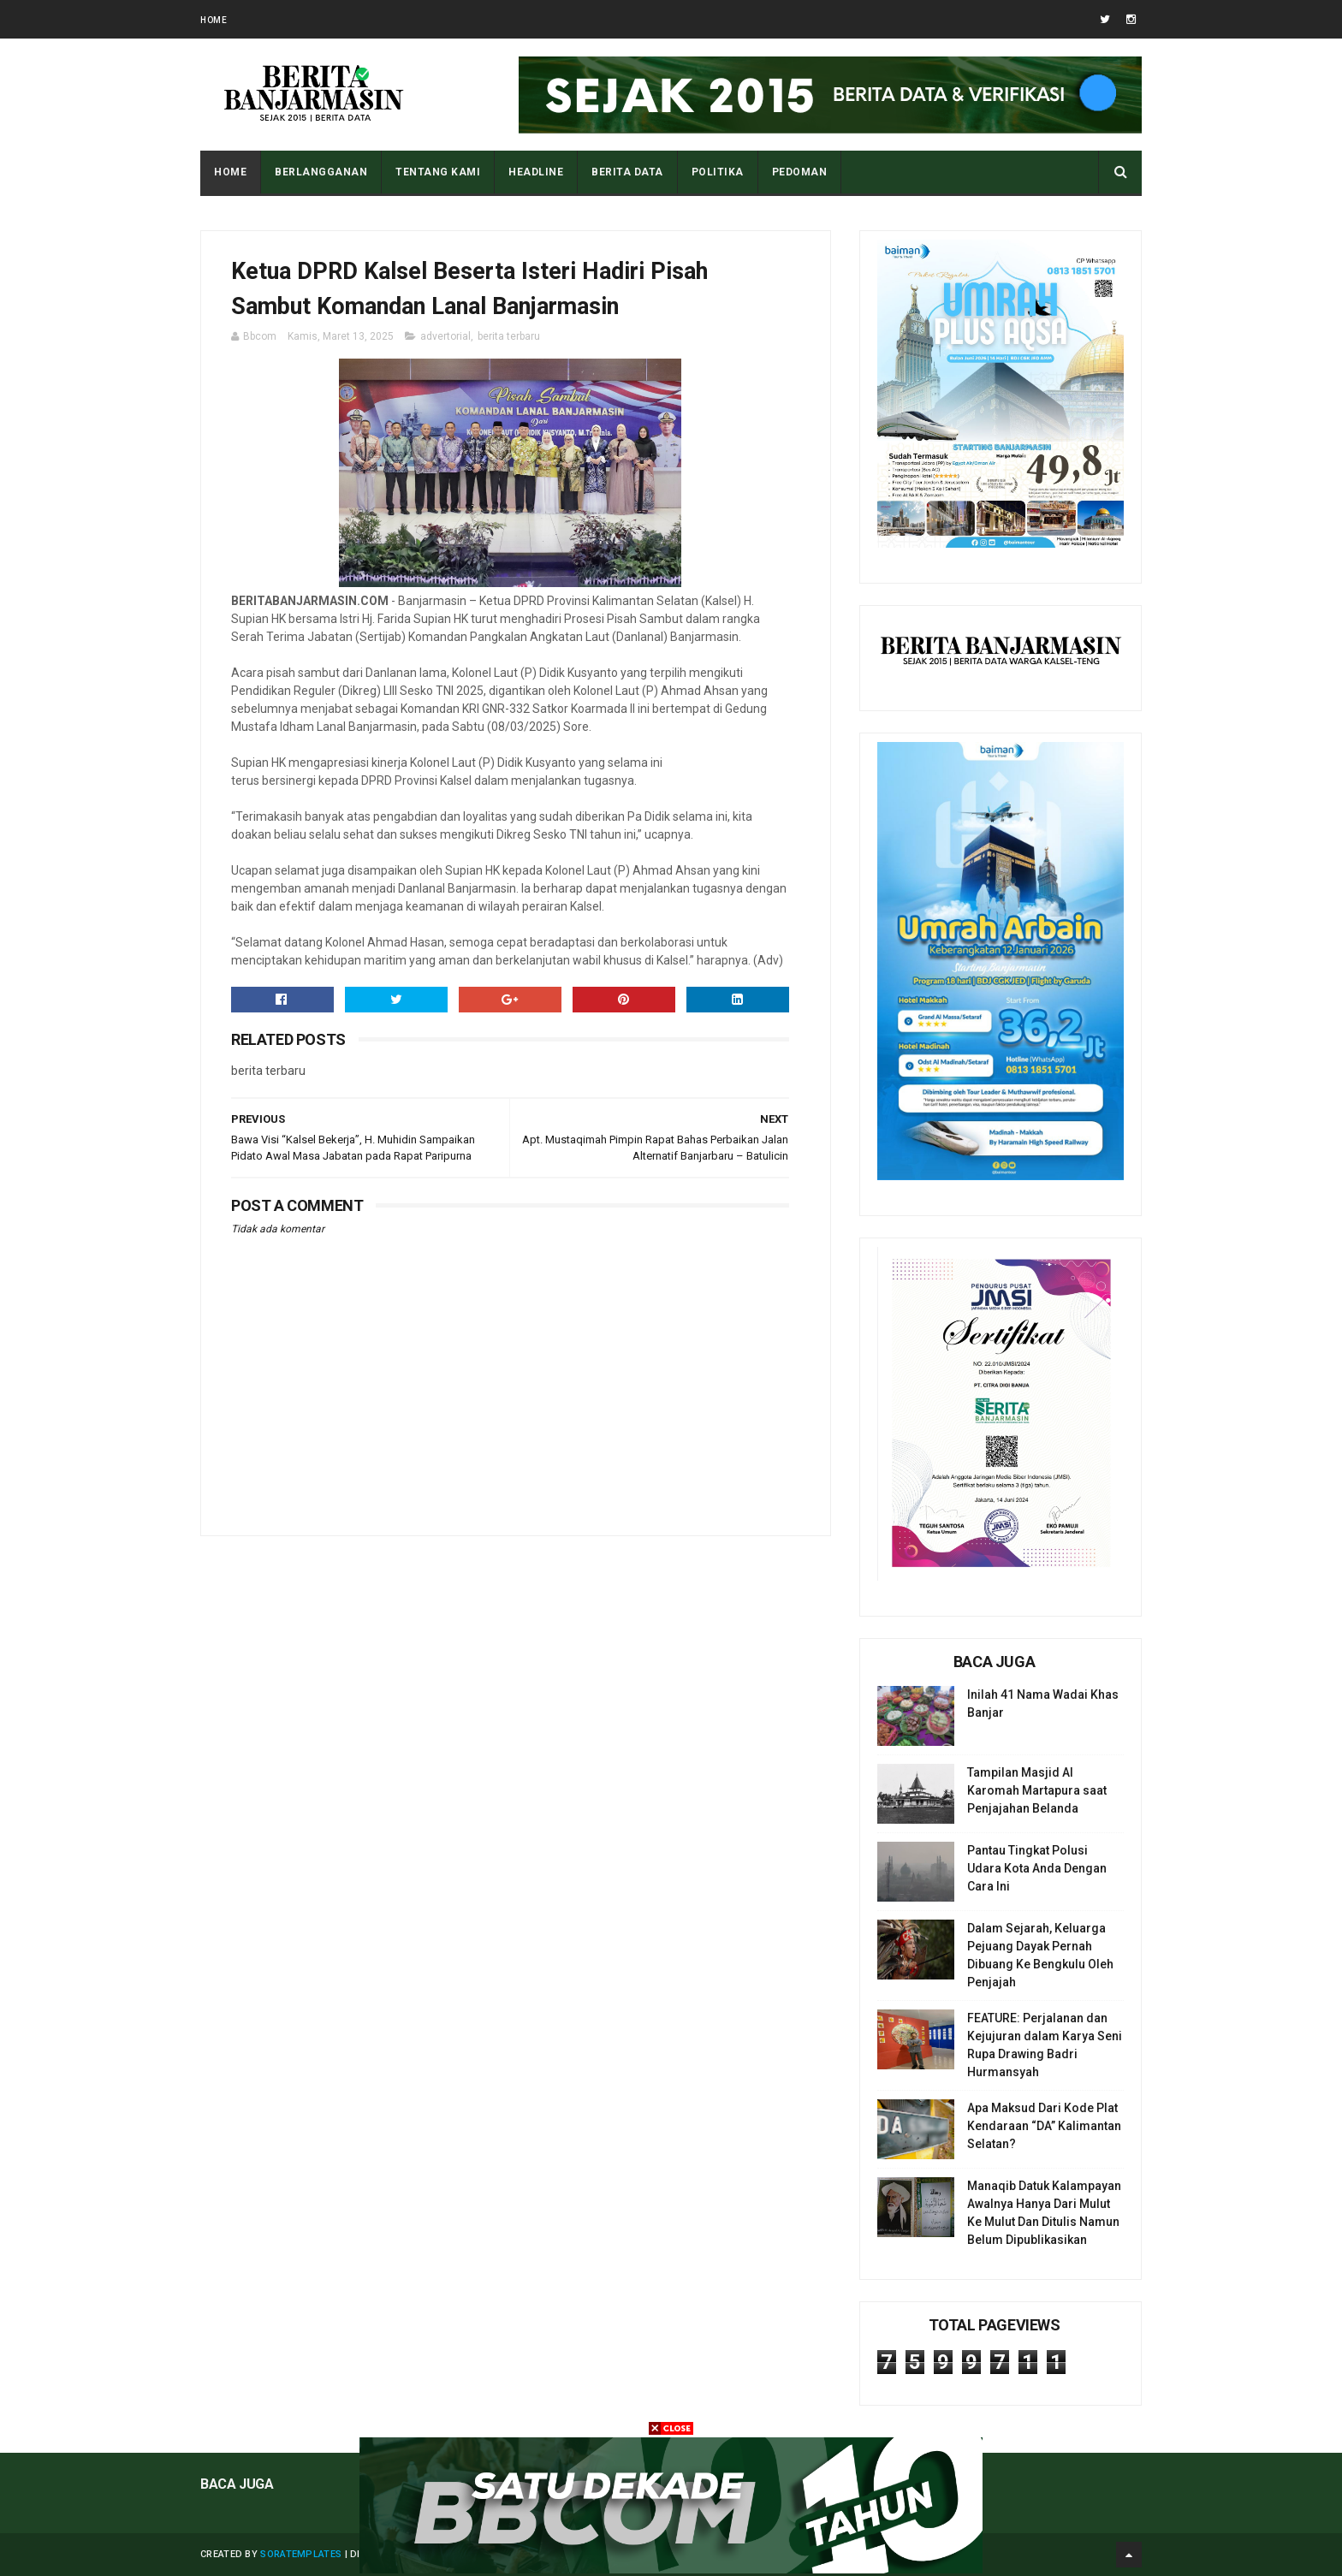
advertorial (445, 336)
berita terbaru (509, 336)
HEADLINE (535, 172)
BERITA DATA (627, 172)
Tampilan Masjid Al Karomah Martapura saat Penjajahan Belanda (1037, 1790)
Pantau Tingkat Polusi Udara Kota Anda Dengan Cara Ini (1037, 1868)
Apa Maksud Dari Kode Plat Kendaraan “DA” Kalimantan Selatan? (1044, 2126)
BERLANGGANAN (321, 172)
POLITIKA (718, 172)
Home (213, 20)
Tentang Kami (437, 172)
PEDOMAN (800, 172)
